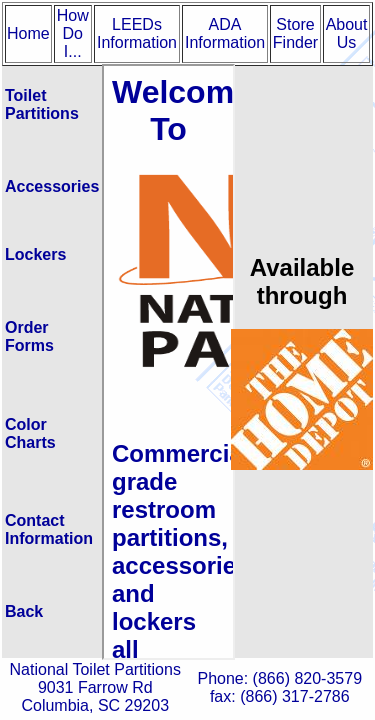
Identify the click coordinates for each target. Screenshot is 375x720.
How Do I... (73, 33)
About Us (347, 33)
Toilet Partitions (42, 104)
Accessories (52, 186)
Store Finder (295, 33)
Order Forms (29, 336)
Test (168, 362)
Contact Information (49, 529)
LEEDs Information (137, 33)
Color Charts (30, 433)
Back (24, 611)
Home (28, 33)
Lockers (35, 254)
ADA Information (225, 33)
